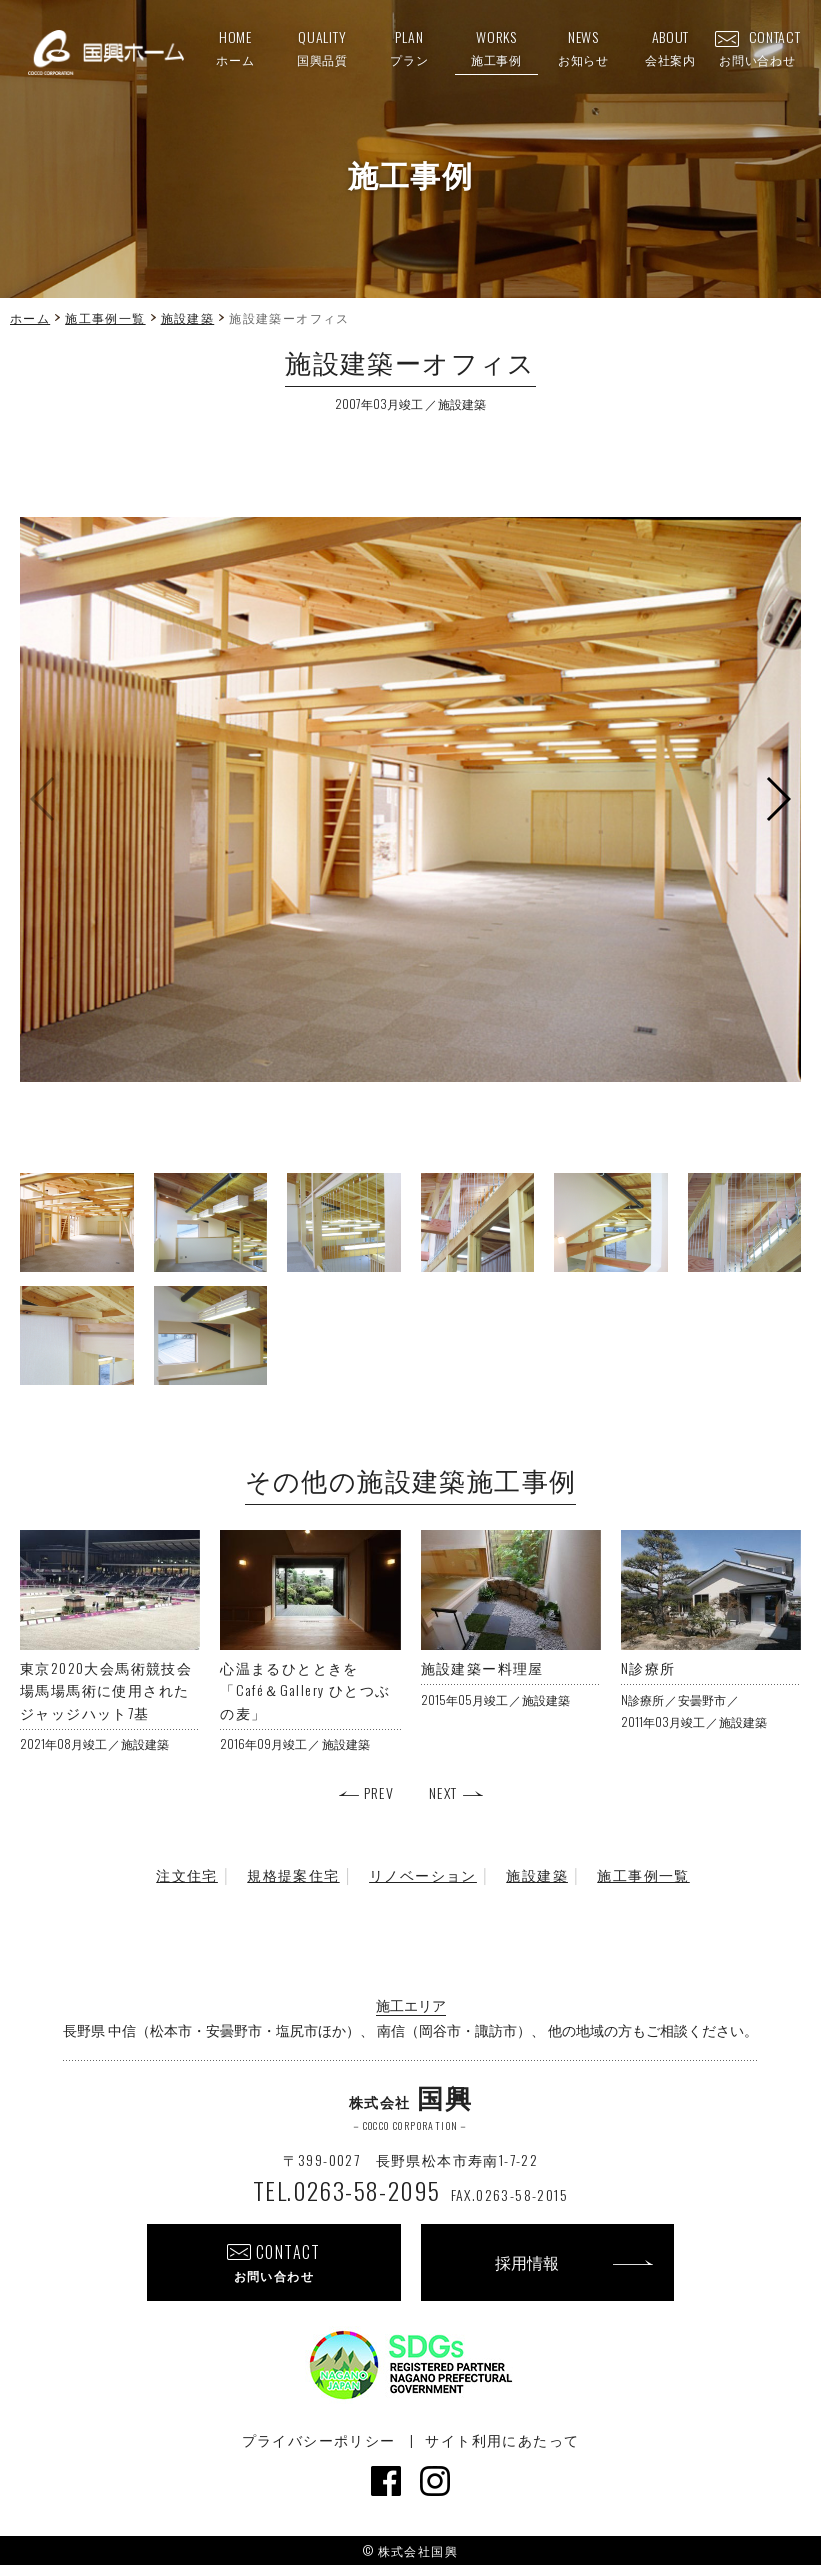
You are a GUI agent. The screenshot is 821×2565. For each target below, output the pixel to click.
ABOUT (670, 47)
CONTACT (758, 47)
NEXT (443, 1792)
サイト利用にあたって (502, 2439)
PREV (379, 1792)
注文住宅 (187, 1874)
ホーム (30, 317)
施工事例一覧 (105, 317)
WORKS (496, 47)
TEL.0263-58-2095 (346, 2190)
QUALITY (322, 47)
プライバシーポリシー (319, 2439)
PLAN (409, 47)
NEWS (583, 47)
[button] (777, 799)
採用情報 (527, 2262)
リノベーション (423, 1874)
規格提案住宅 (293, 1874)
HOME (235, 47)
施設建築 (188, 317)
